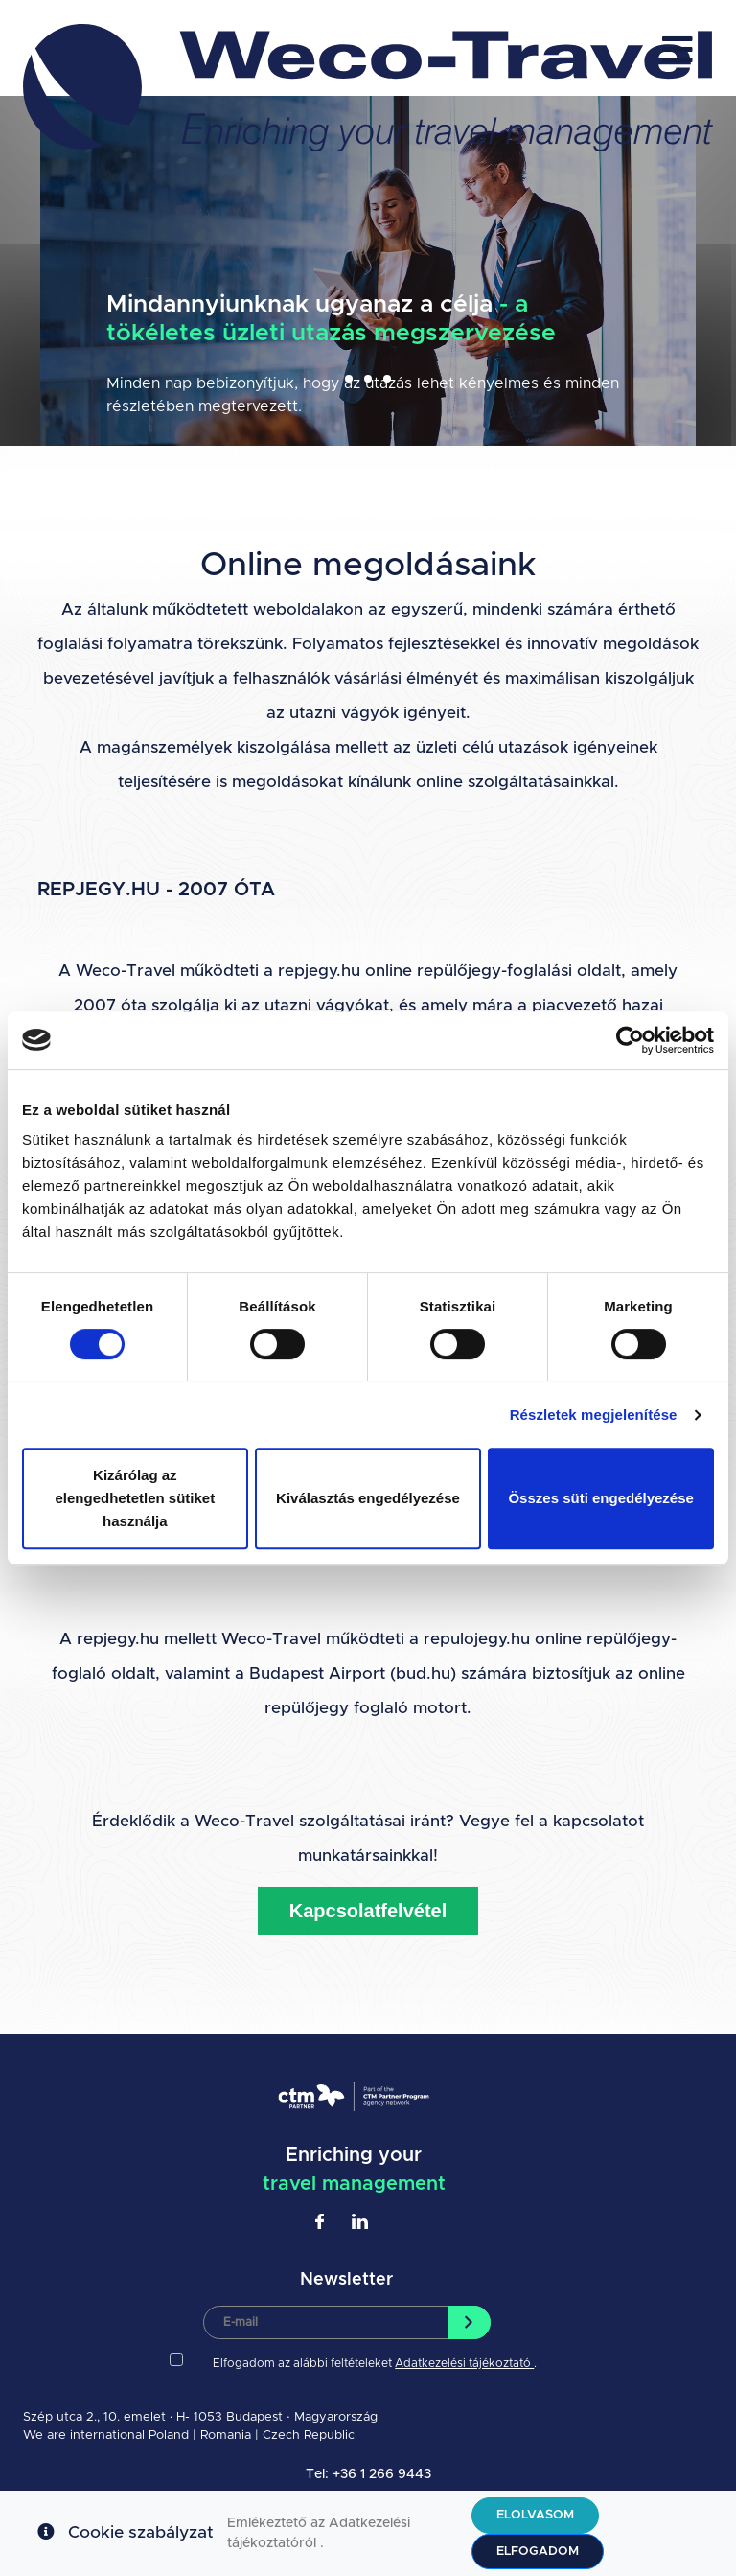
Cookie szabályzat (141, 2532)
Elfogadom (537, 2551)
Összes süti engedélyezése (600, 1498)
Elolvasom (535, 2515)
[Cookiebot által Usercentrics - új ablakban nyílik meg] (630, 1040)
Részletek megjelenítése (594, 1414)
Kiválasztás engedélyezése (368, 1498)
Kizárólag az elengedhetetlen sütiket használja (135, 1498)
